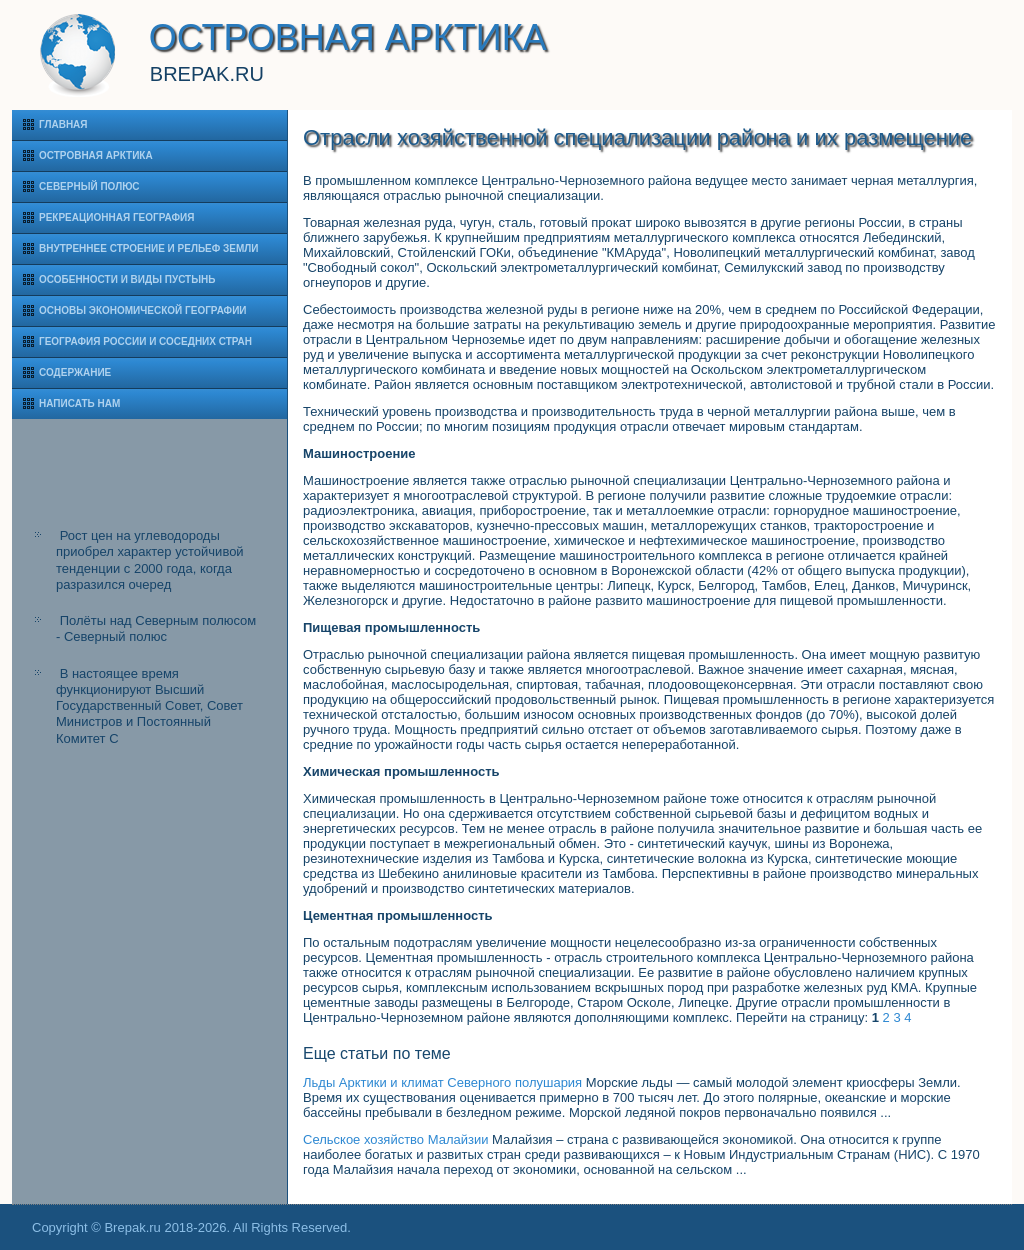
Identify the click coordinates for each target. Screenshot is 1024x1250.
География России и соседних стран (145, 341)
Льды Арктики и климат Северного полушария (442, 1082)
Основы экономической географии (143, 310)
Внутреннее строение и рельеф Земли (149, 248)
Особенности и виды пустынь (127, 279)
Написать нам (79, 403)
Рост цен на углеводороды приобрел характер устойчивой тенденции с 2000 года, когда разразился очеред (150, 560)
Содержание (75, 372)
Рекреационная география (116, 217)
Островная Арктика (96, 155)
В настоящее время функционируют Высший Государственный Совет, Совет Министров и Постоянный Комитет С (149, 706)
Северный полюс (89, 186)
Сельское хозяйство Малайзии (395, 1139)
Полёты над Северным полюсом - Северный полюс (156, 628)
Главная (63, 124)
